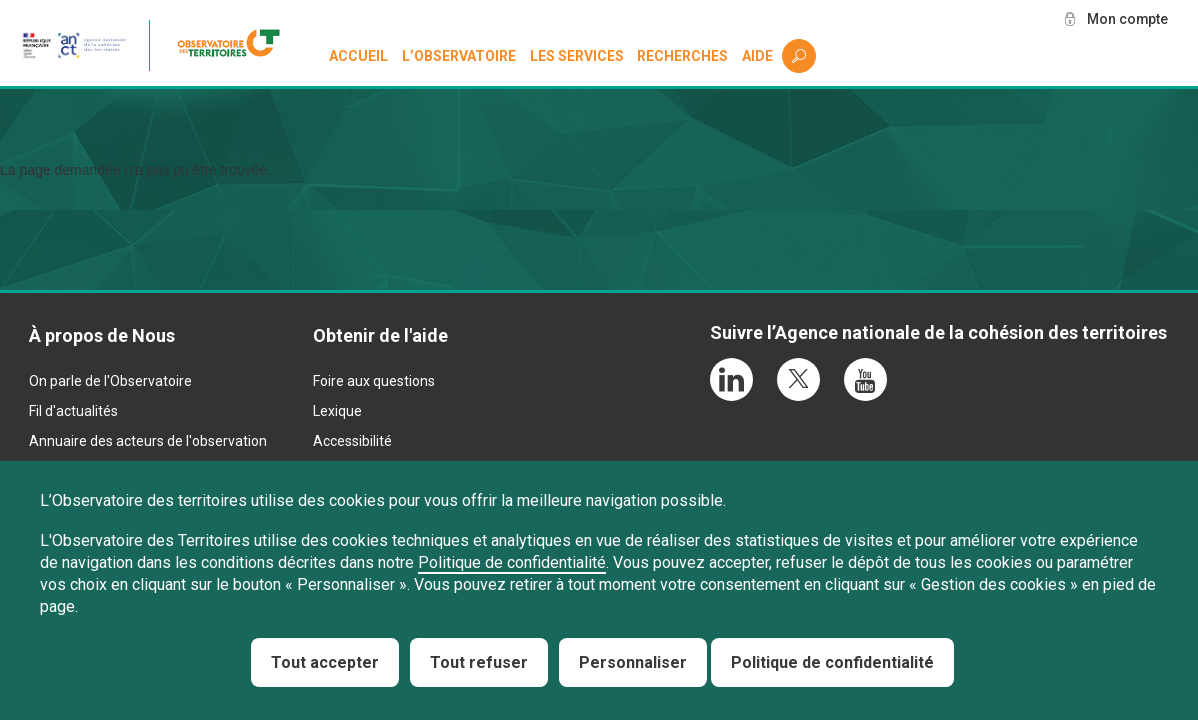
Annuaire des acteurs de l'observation (148, 441)
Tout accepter (325, 662)
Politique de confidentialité (512, 562)
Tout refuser (479, 662)
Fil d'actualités (73, 411)
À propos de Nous (102, 335)
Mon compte (1127, 19)
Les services (577, 56)
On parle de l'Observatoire (110, 381)
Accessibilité (352, 441)
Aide (757, 56)
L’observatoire (459, 56)
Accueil (358, 56)
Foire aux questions (374, 381)
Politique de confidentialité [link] (832, 662)
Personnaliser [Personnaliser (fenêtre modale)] (633, 662)
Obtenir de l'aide (380, 335)
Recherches (682, 56)
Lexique (337, 411)
